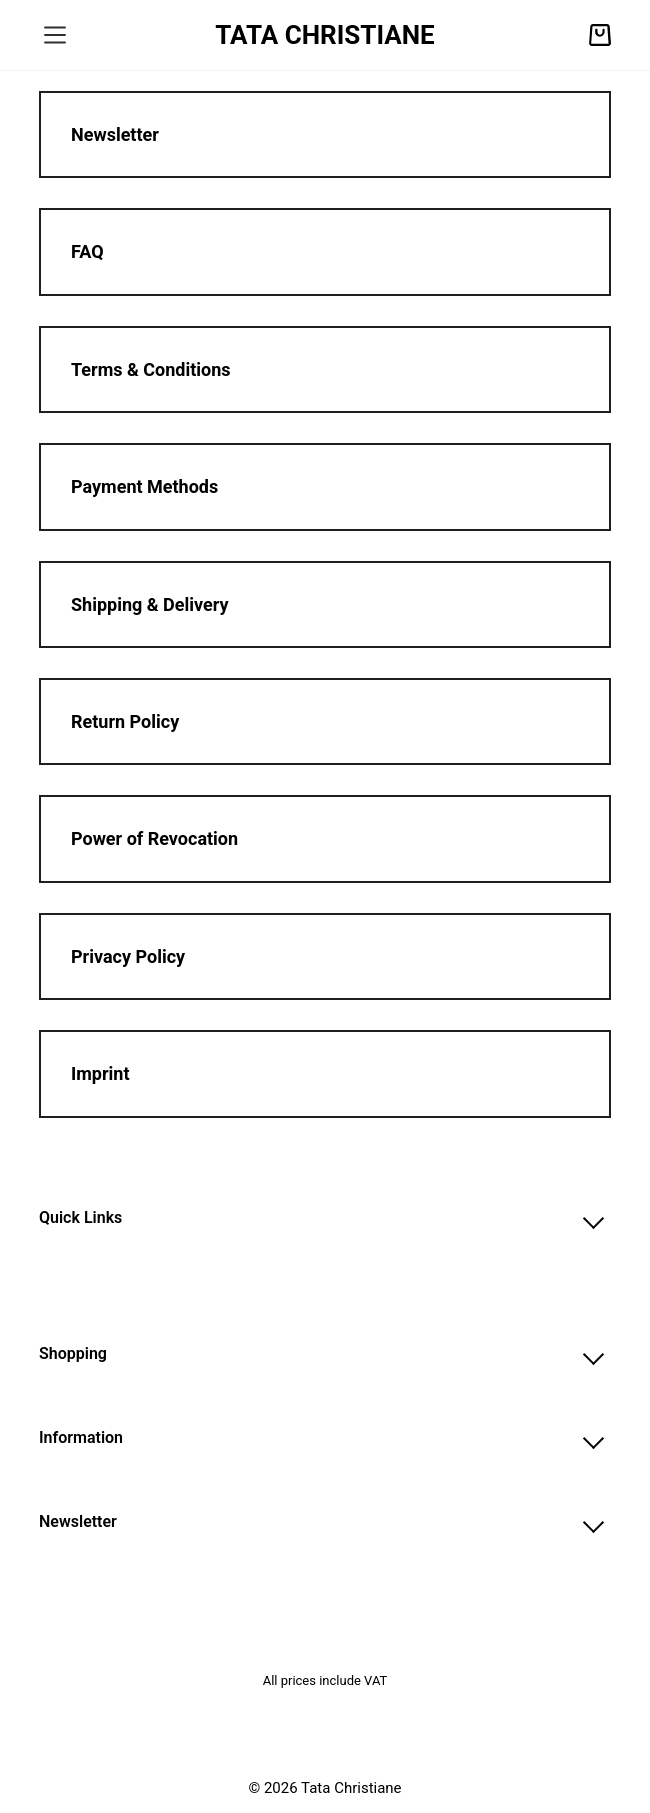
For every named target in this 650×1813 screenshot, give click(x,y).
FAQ (87, 251)
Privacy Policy (128, 956)
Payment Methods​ (144, 486)
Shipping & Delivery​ (150, 604)
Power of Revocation (154, 838)
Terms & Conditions (151, 369)
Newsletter (115, 134)
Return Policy (125, 721)
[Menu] (55, 35)
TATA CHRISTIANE (324, 35)
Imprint (100, 1073)
